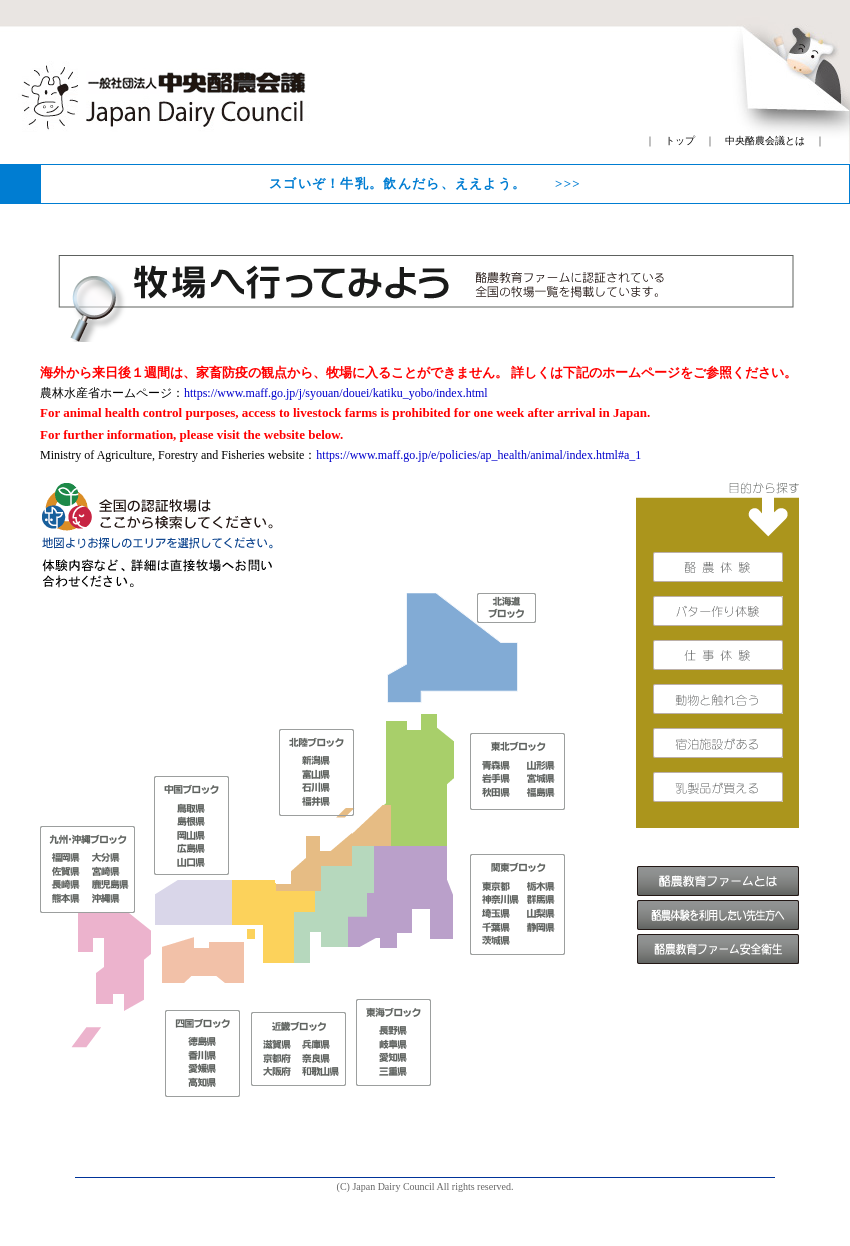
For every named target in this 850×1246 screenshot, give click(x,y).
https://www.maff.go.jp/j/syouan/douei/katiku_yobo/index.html (336, 393)
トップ (680, 140)
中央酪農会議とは (765, 140)
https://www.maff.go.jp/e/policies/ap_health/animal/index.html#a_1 (478, 455)
